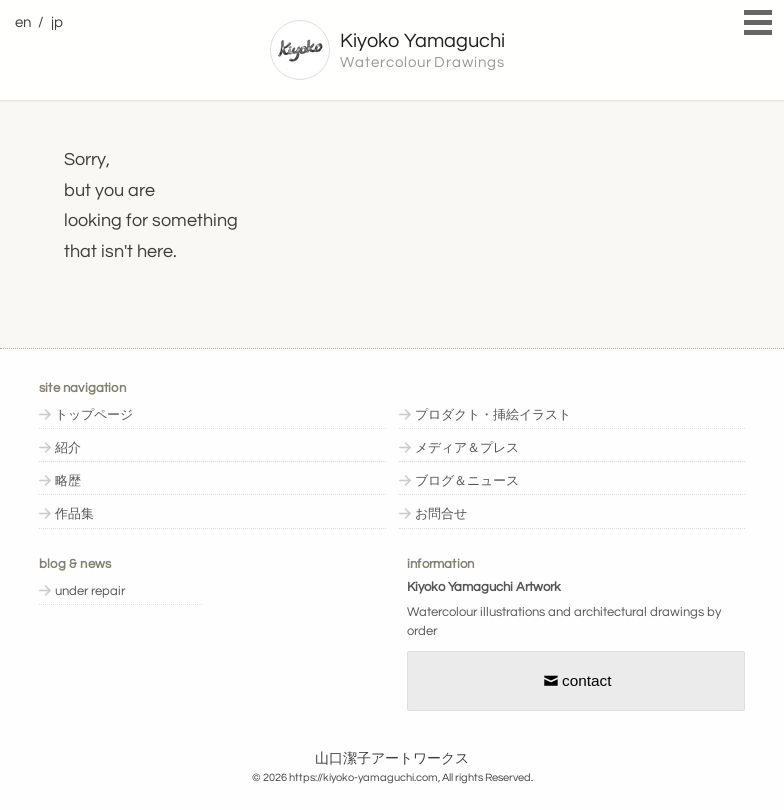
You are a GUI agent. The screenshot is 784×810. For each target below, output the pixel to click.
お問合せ (441, 514)
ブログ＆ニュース (467, 481)
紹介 (68, 448)
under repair (90, 591)
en (23, 22)
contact (576, 680)
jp (57, 22)
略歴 (68, 481)
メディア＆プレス (467, 448)
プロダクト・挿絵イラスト (493, 415)
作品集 (74, 514)
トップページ (94, 415)
